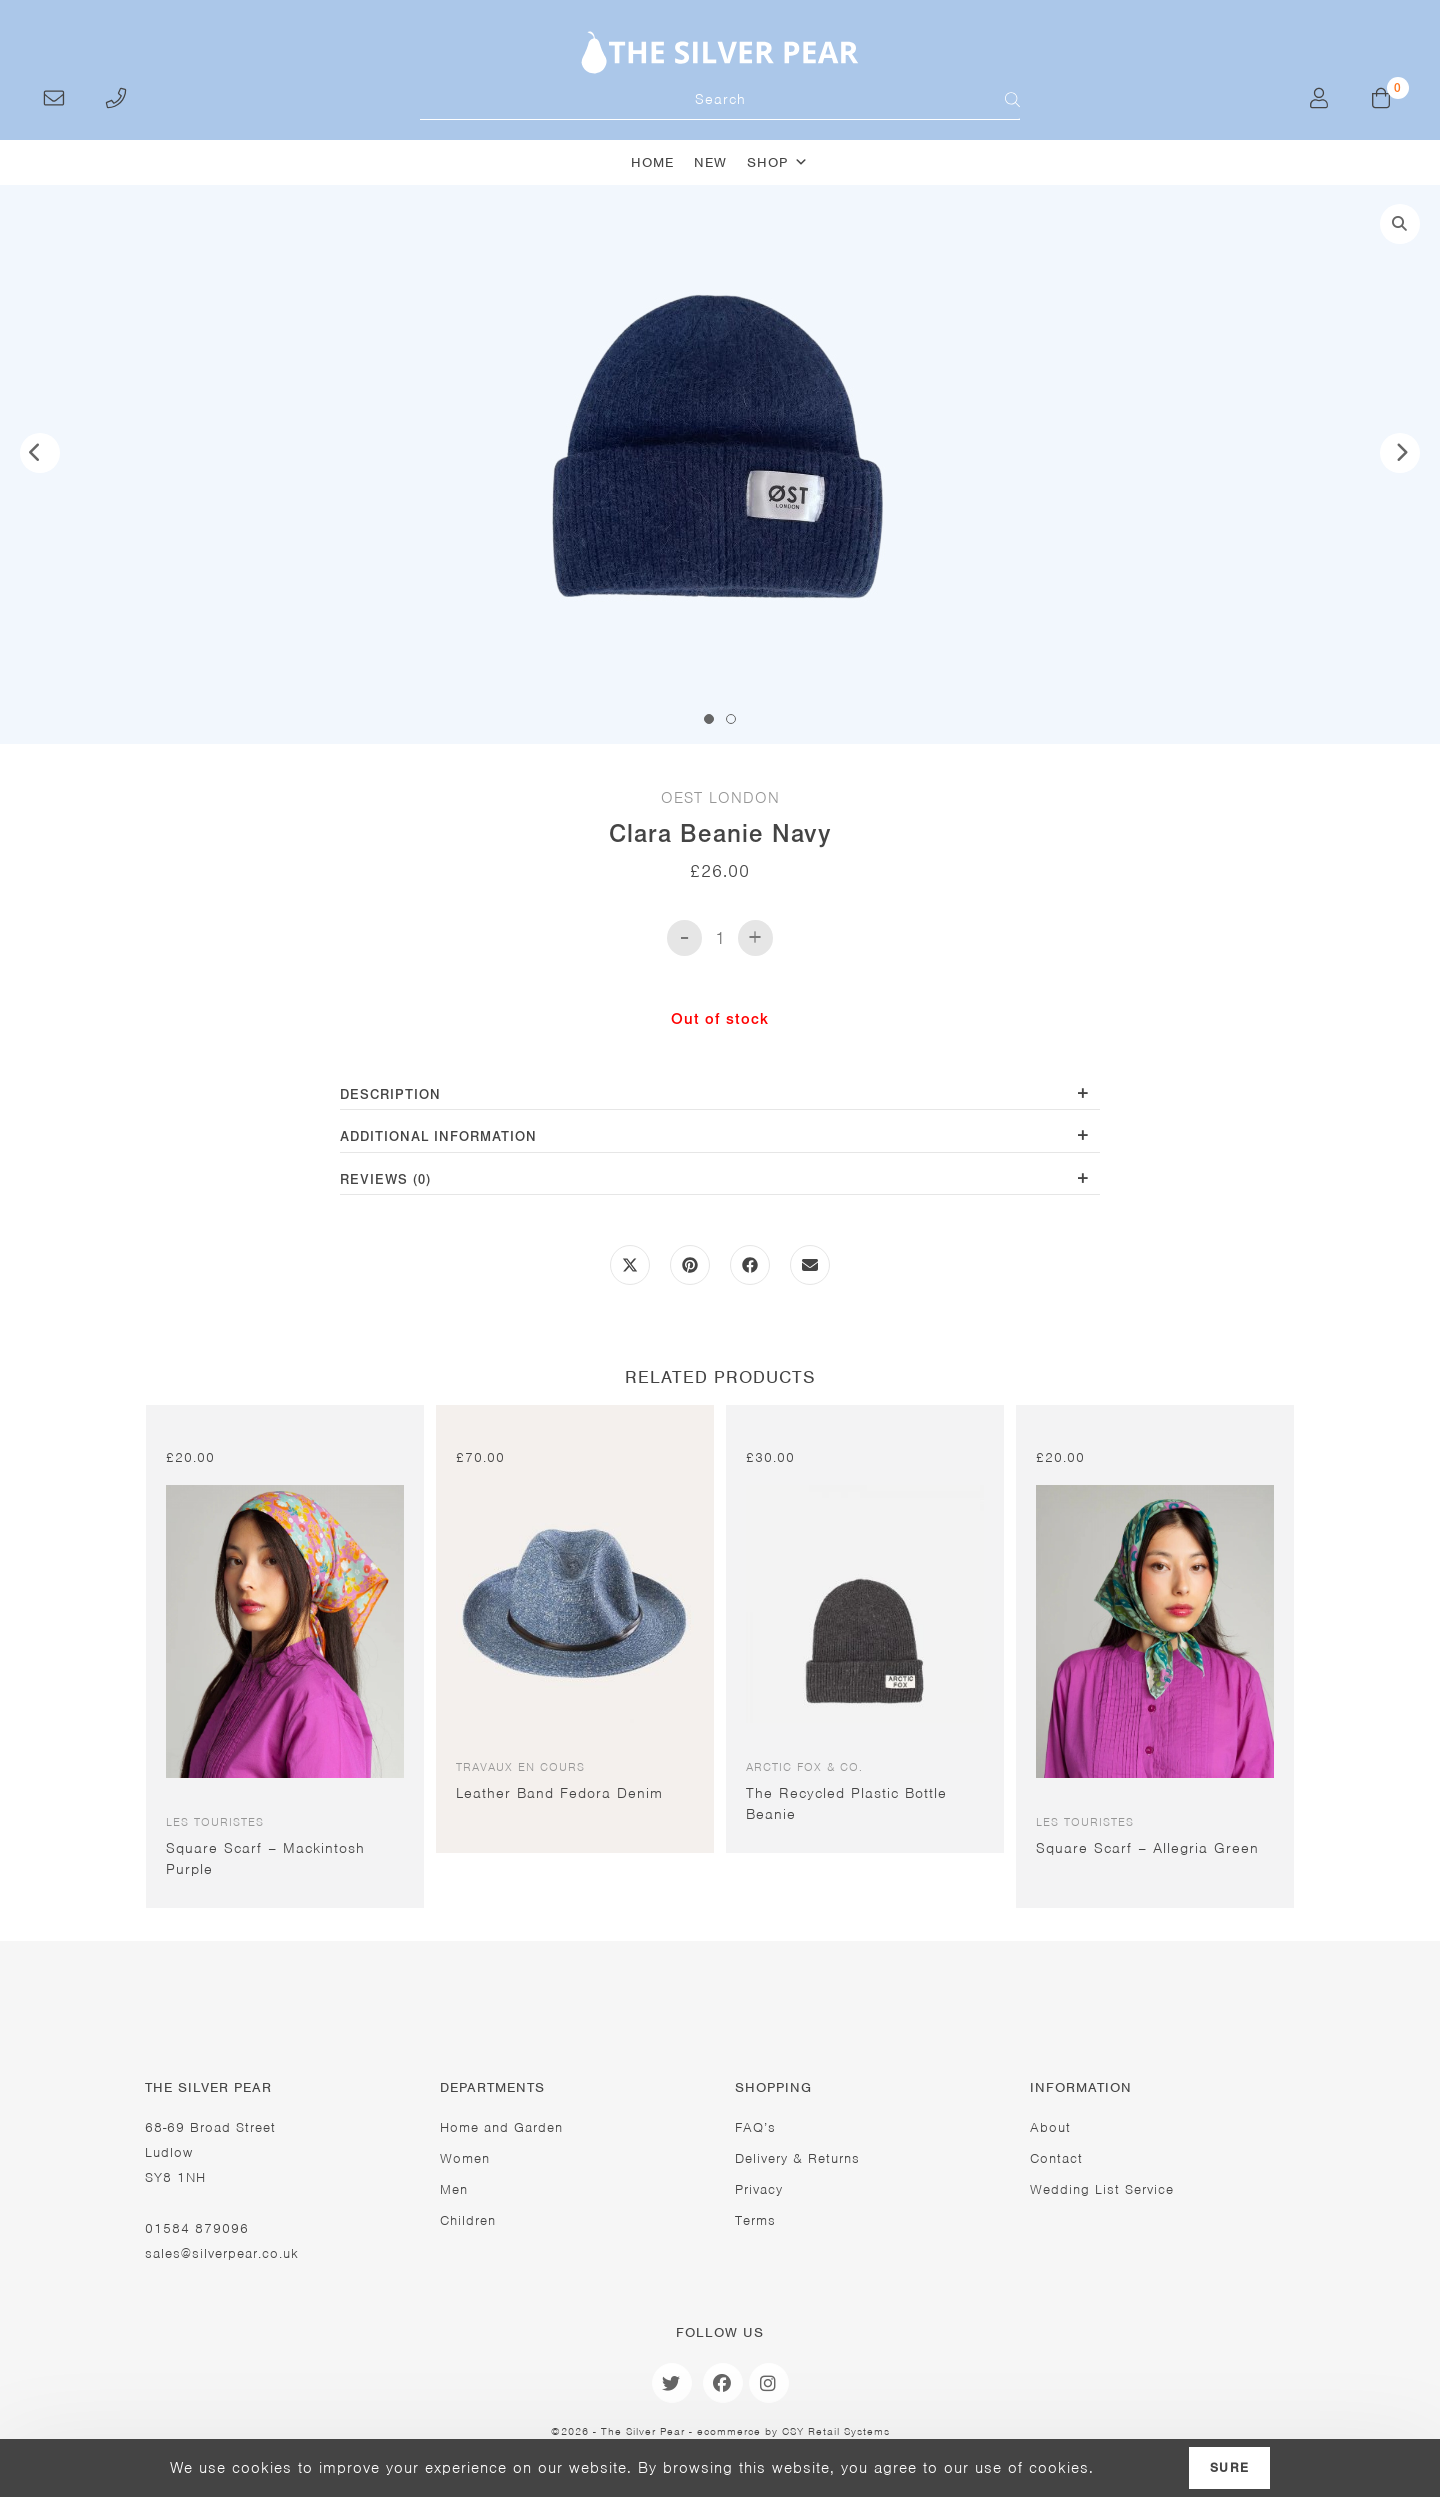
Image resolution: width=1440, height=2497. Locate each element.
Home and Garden (501, 2127)
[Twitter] (672, 2383)
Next (1400, 454)
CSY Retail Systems (836, 2431)
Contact (1056, 2158)
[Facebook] (723, 2383)
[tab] (720, 1096)
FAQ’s (755, 2127)
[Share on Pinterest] (690, 1266)
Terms (755, 2221)
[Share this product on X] (630, 1266)
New (710, 162)
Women (465, 2158)
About (1050, 2127)
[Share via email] (810, 1266)
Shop (778, 162)
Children (468, 2221)
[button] (1400, 225)
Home (652, 162)
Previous (40, 454)
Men (454, 2189)
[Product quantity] (720, 938)
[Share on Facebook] (750, 1266)
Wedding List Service (1102, 2189)
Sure (1229, 2468)
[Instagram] (769, 2383)
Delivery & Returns (797, 2158)
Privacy (759, 2189)
